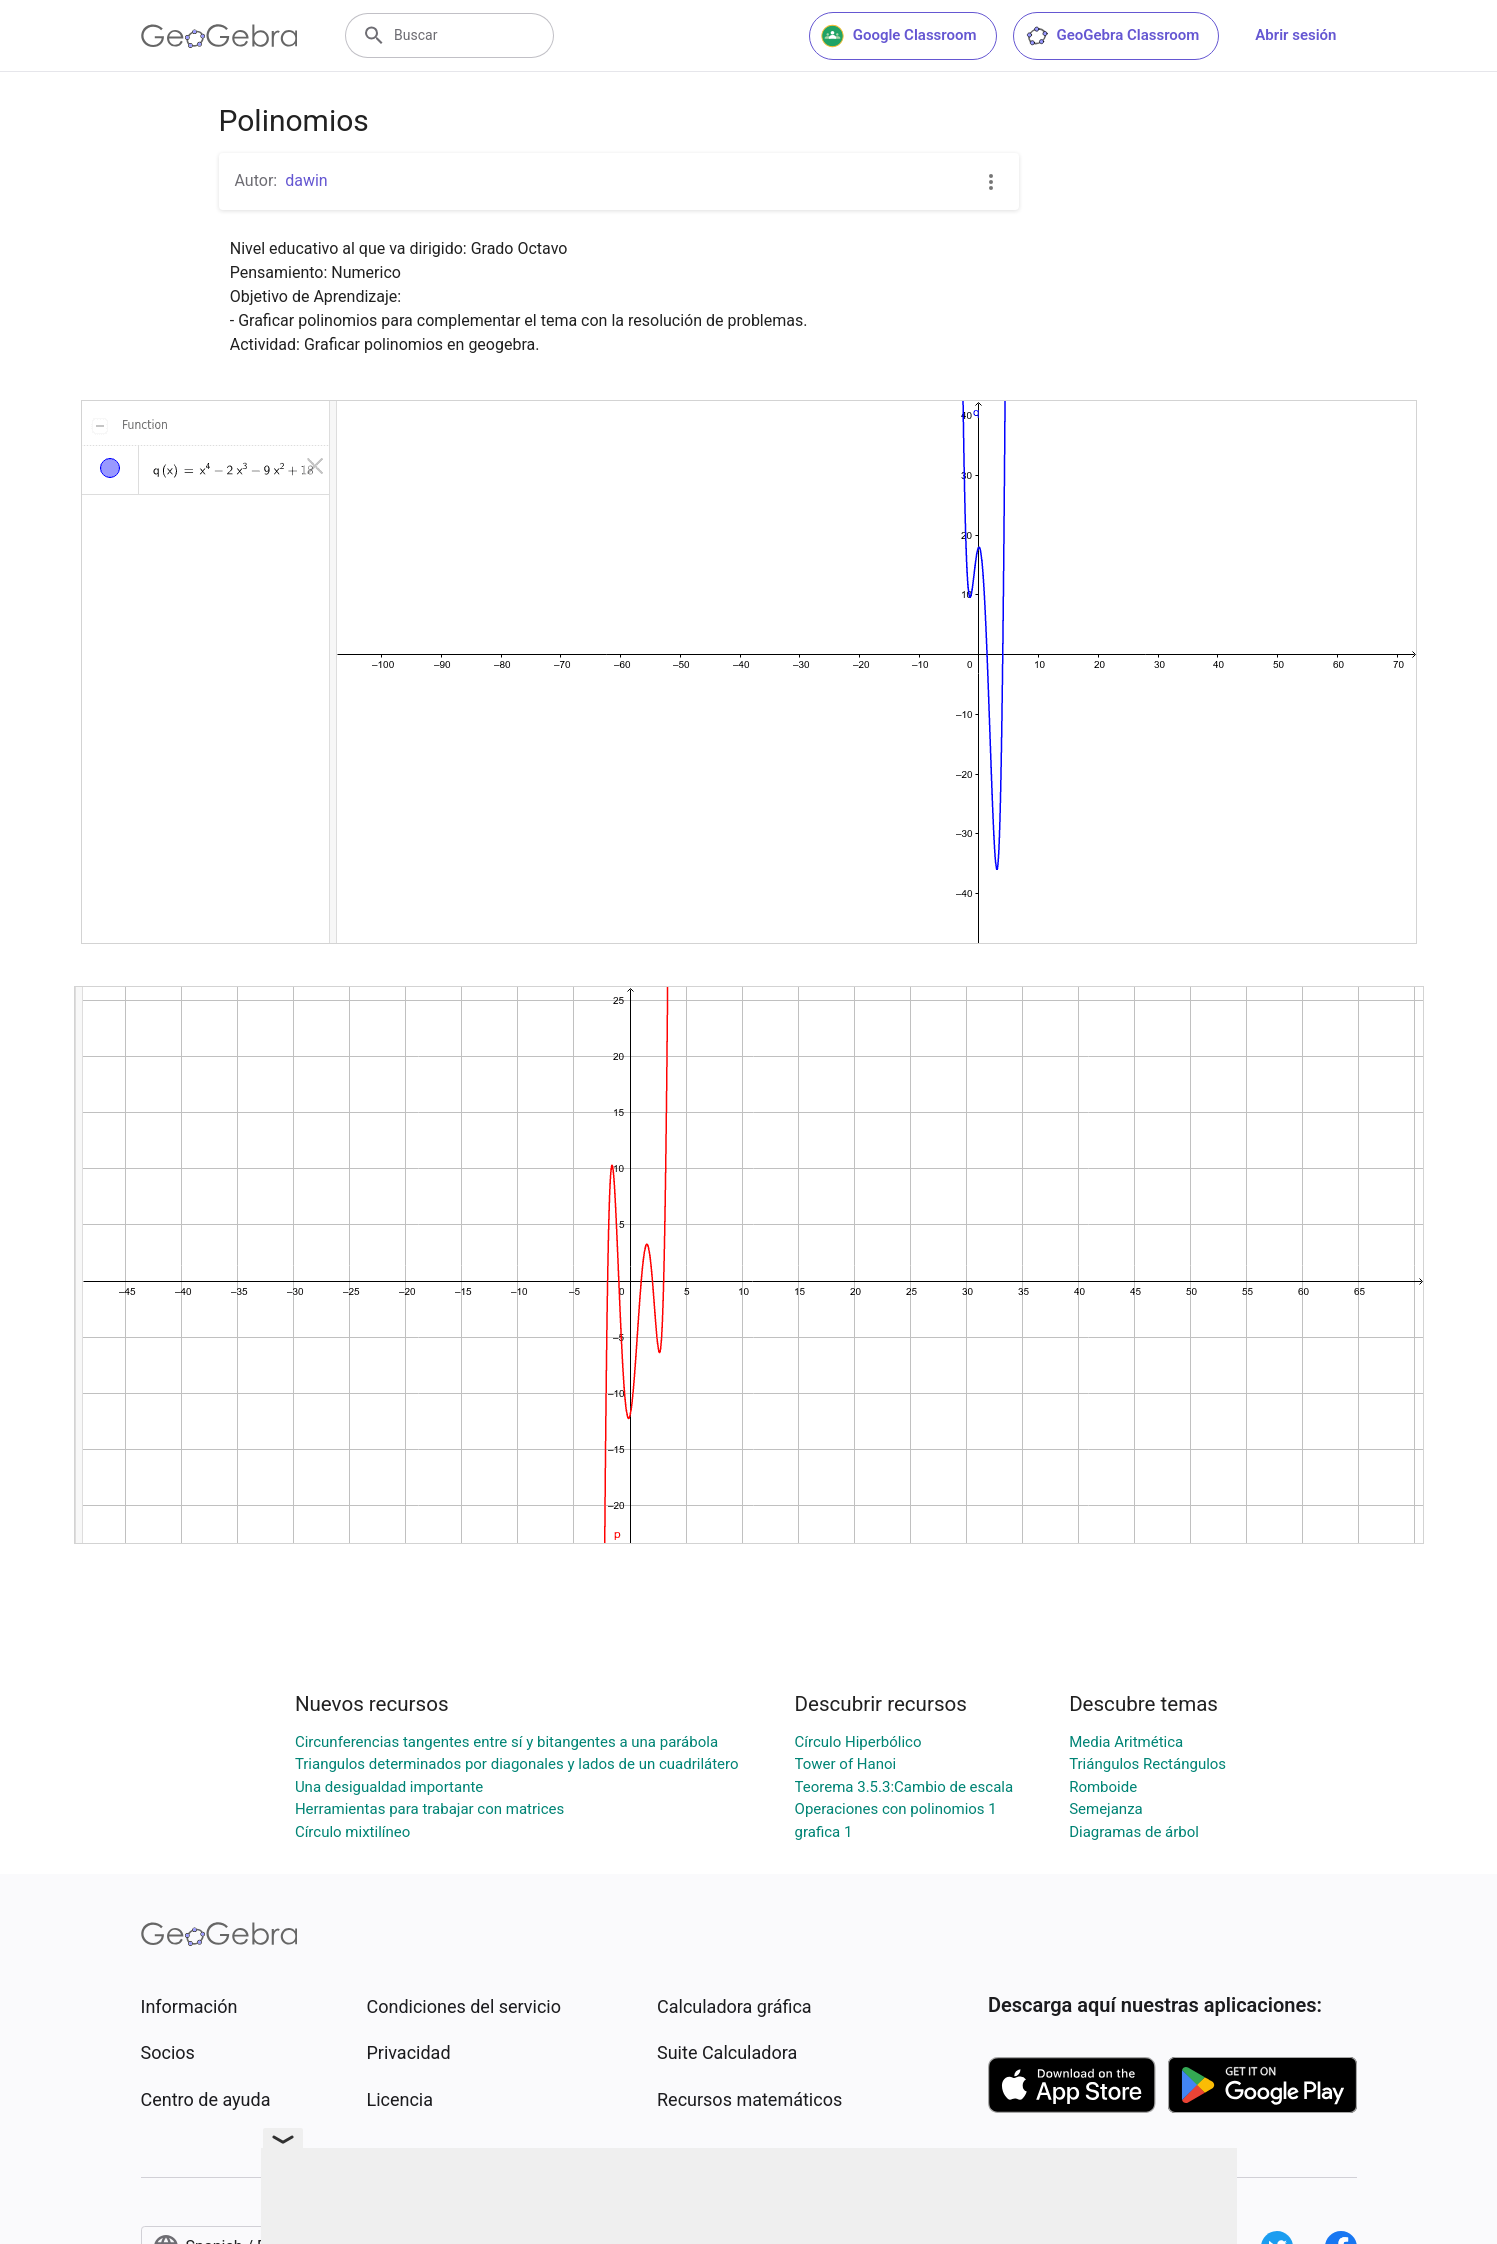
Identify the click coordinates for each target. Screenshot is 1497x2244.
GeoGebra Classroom (1112, 36)
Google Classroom (899, 36)
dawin (306, 180)
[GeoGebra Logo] (219, 36)
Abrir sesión (1295, 35)
